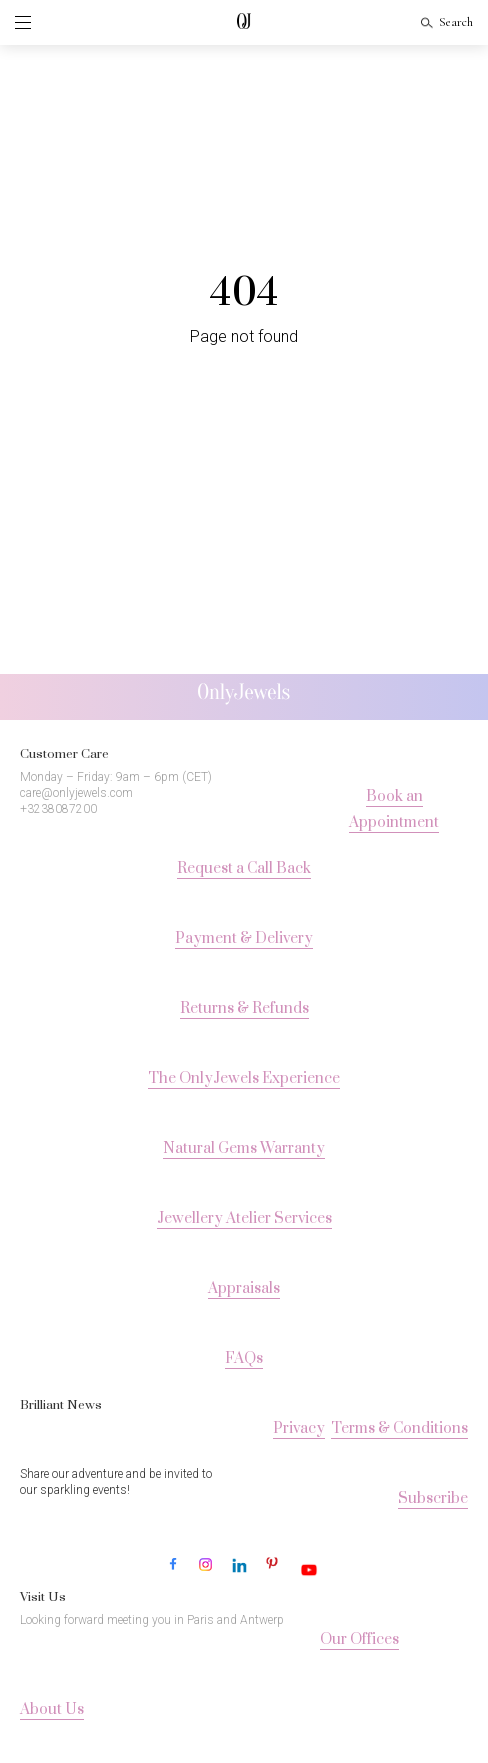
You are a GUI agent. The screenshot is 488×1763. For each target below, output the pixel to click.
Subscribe (433, 1498)
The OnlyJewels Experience (244, 1078)
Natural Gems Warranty (244, 1148)
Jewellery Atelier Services (244, 1218)
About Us (52, 1709)
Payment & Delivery (244, 938)
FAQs (244, 1358)
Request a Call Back (244, 868)
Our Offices (359, 1639)
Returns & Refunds (244, 1008)
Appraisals (244, 1288)
